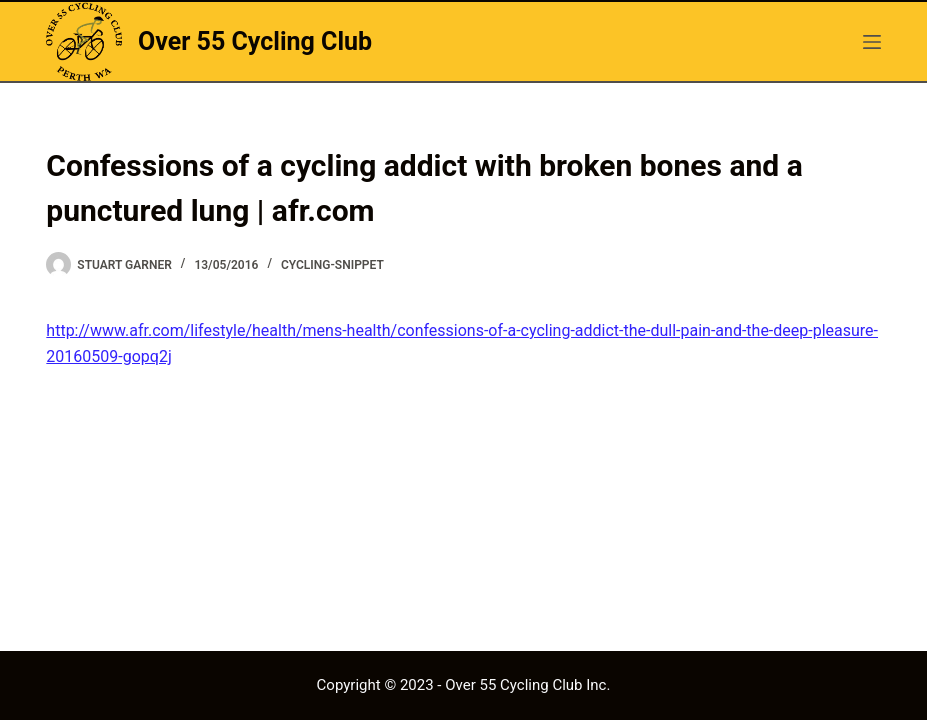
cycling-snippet (332, 265)
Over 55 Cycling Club (255, 41)
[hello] (872, 42)
